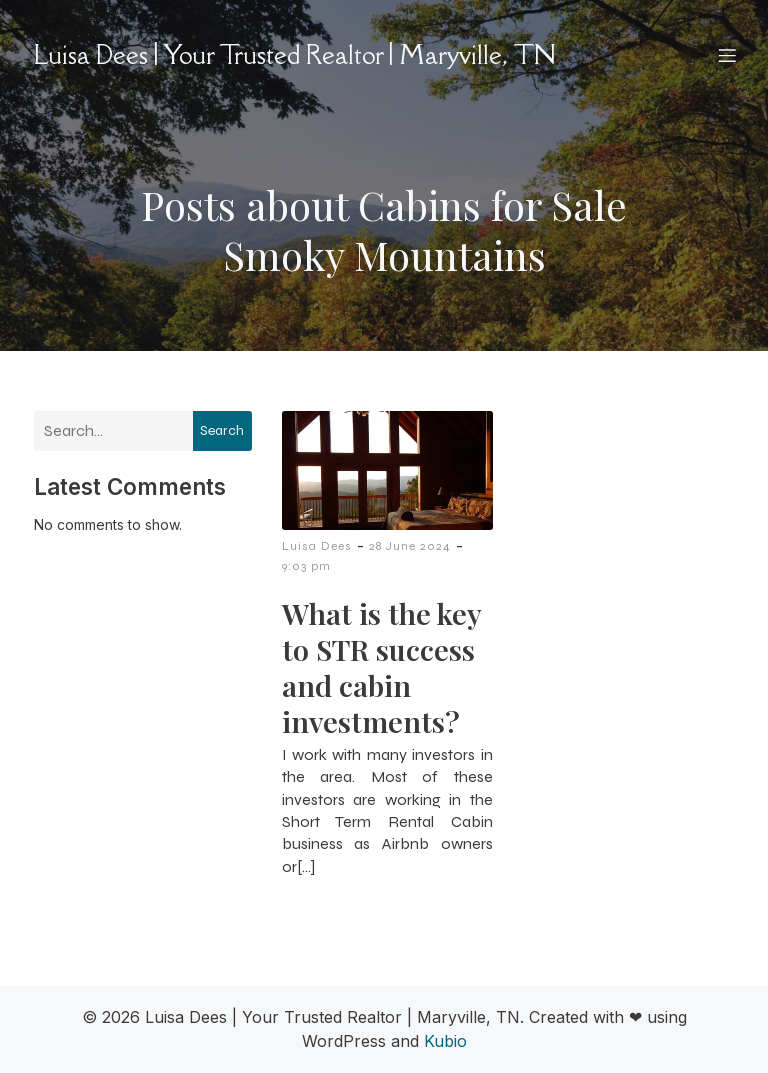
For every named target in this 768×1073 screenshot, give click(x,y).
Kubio (445, 1041)
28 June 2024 (410, 546)
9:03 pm (306, 566)
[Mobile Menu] (727, 55)
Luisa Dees (317, 546)
